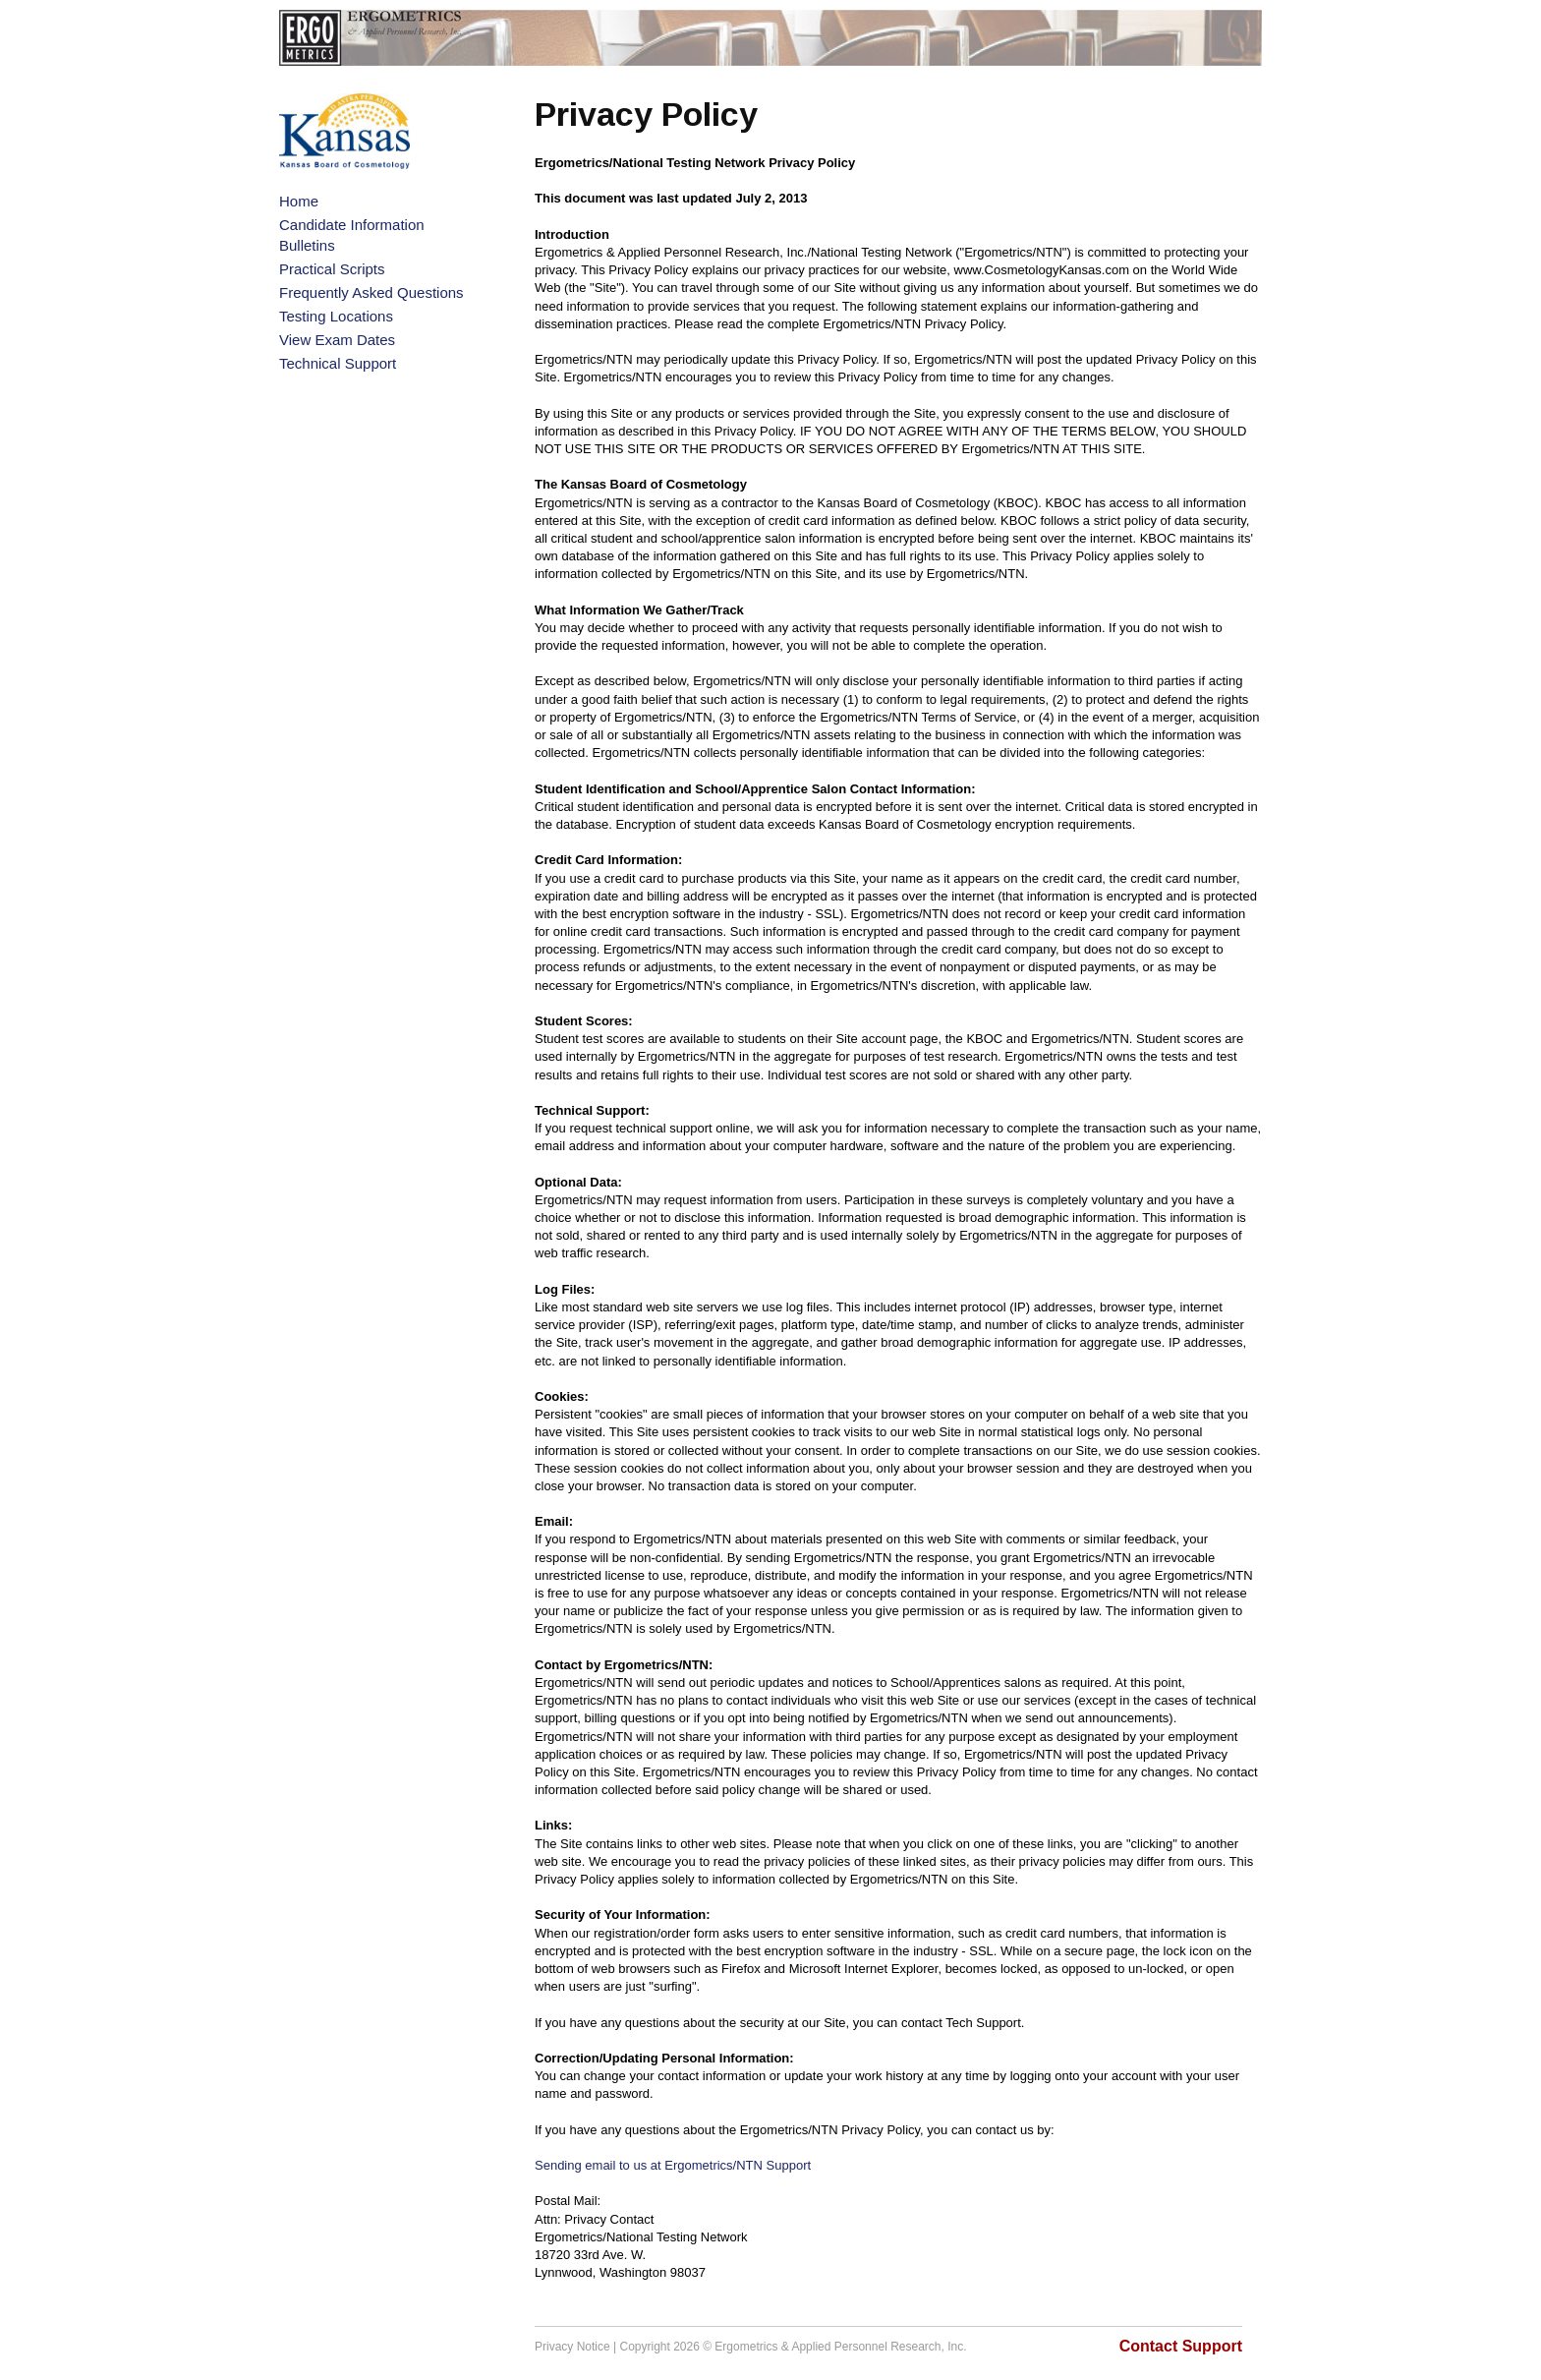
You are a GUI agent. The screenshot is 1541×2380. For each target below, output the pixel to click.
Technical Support (337, 363)
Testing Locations (336, 316)
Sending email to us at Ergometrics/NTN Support (673, 2165)
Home (298, 201)
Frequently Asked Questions (371, 292)
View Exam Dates (337, 339)
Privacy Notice (572, 2346)
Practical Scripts (332, 269)
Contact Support (1180, 2346)
